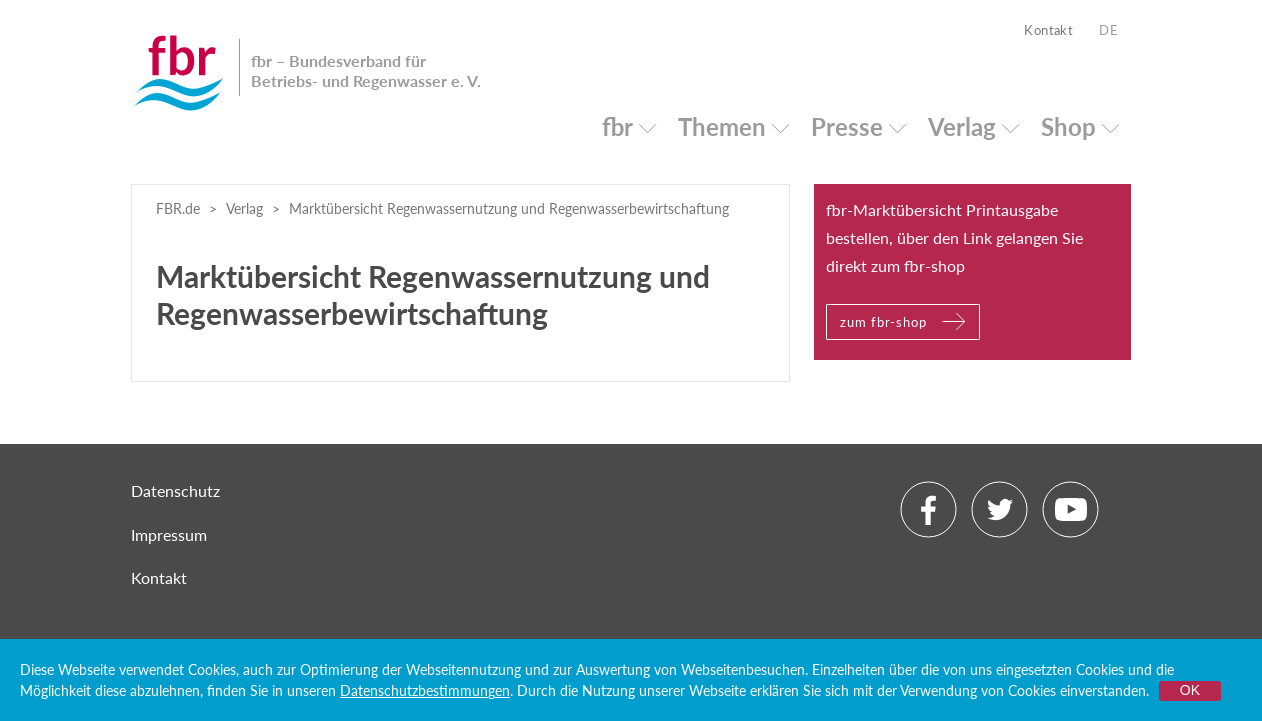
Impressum (169, 534)
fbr (617, 126)
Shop (1068, 126)
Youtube (1070, 509)
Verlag (962, 126)
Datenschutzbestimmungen (425, 690)
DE (1108, 30)
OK (1190, 690)
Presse (847, 126)
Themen (722, 126)
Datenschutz (175, 490)
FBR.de (178, 208)
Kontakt (1048, 30)
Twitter (999, 509)
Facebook (928, 509)
